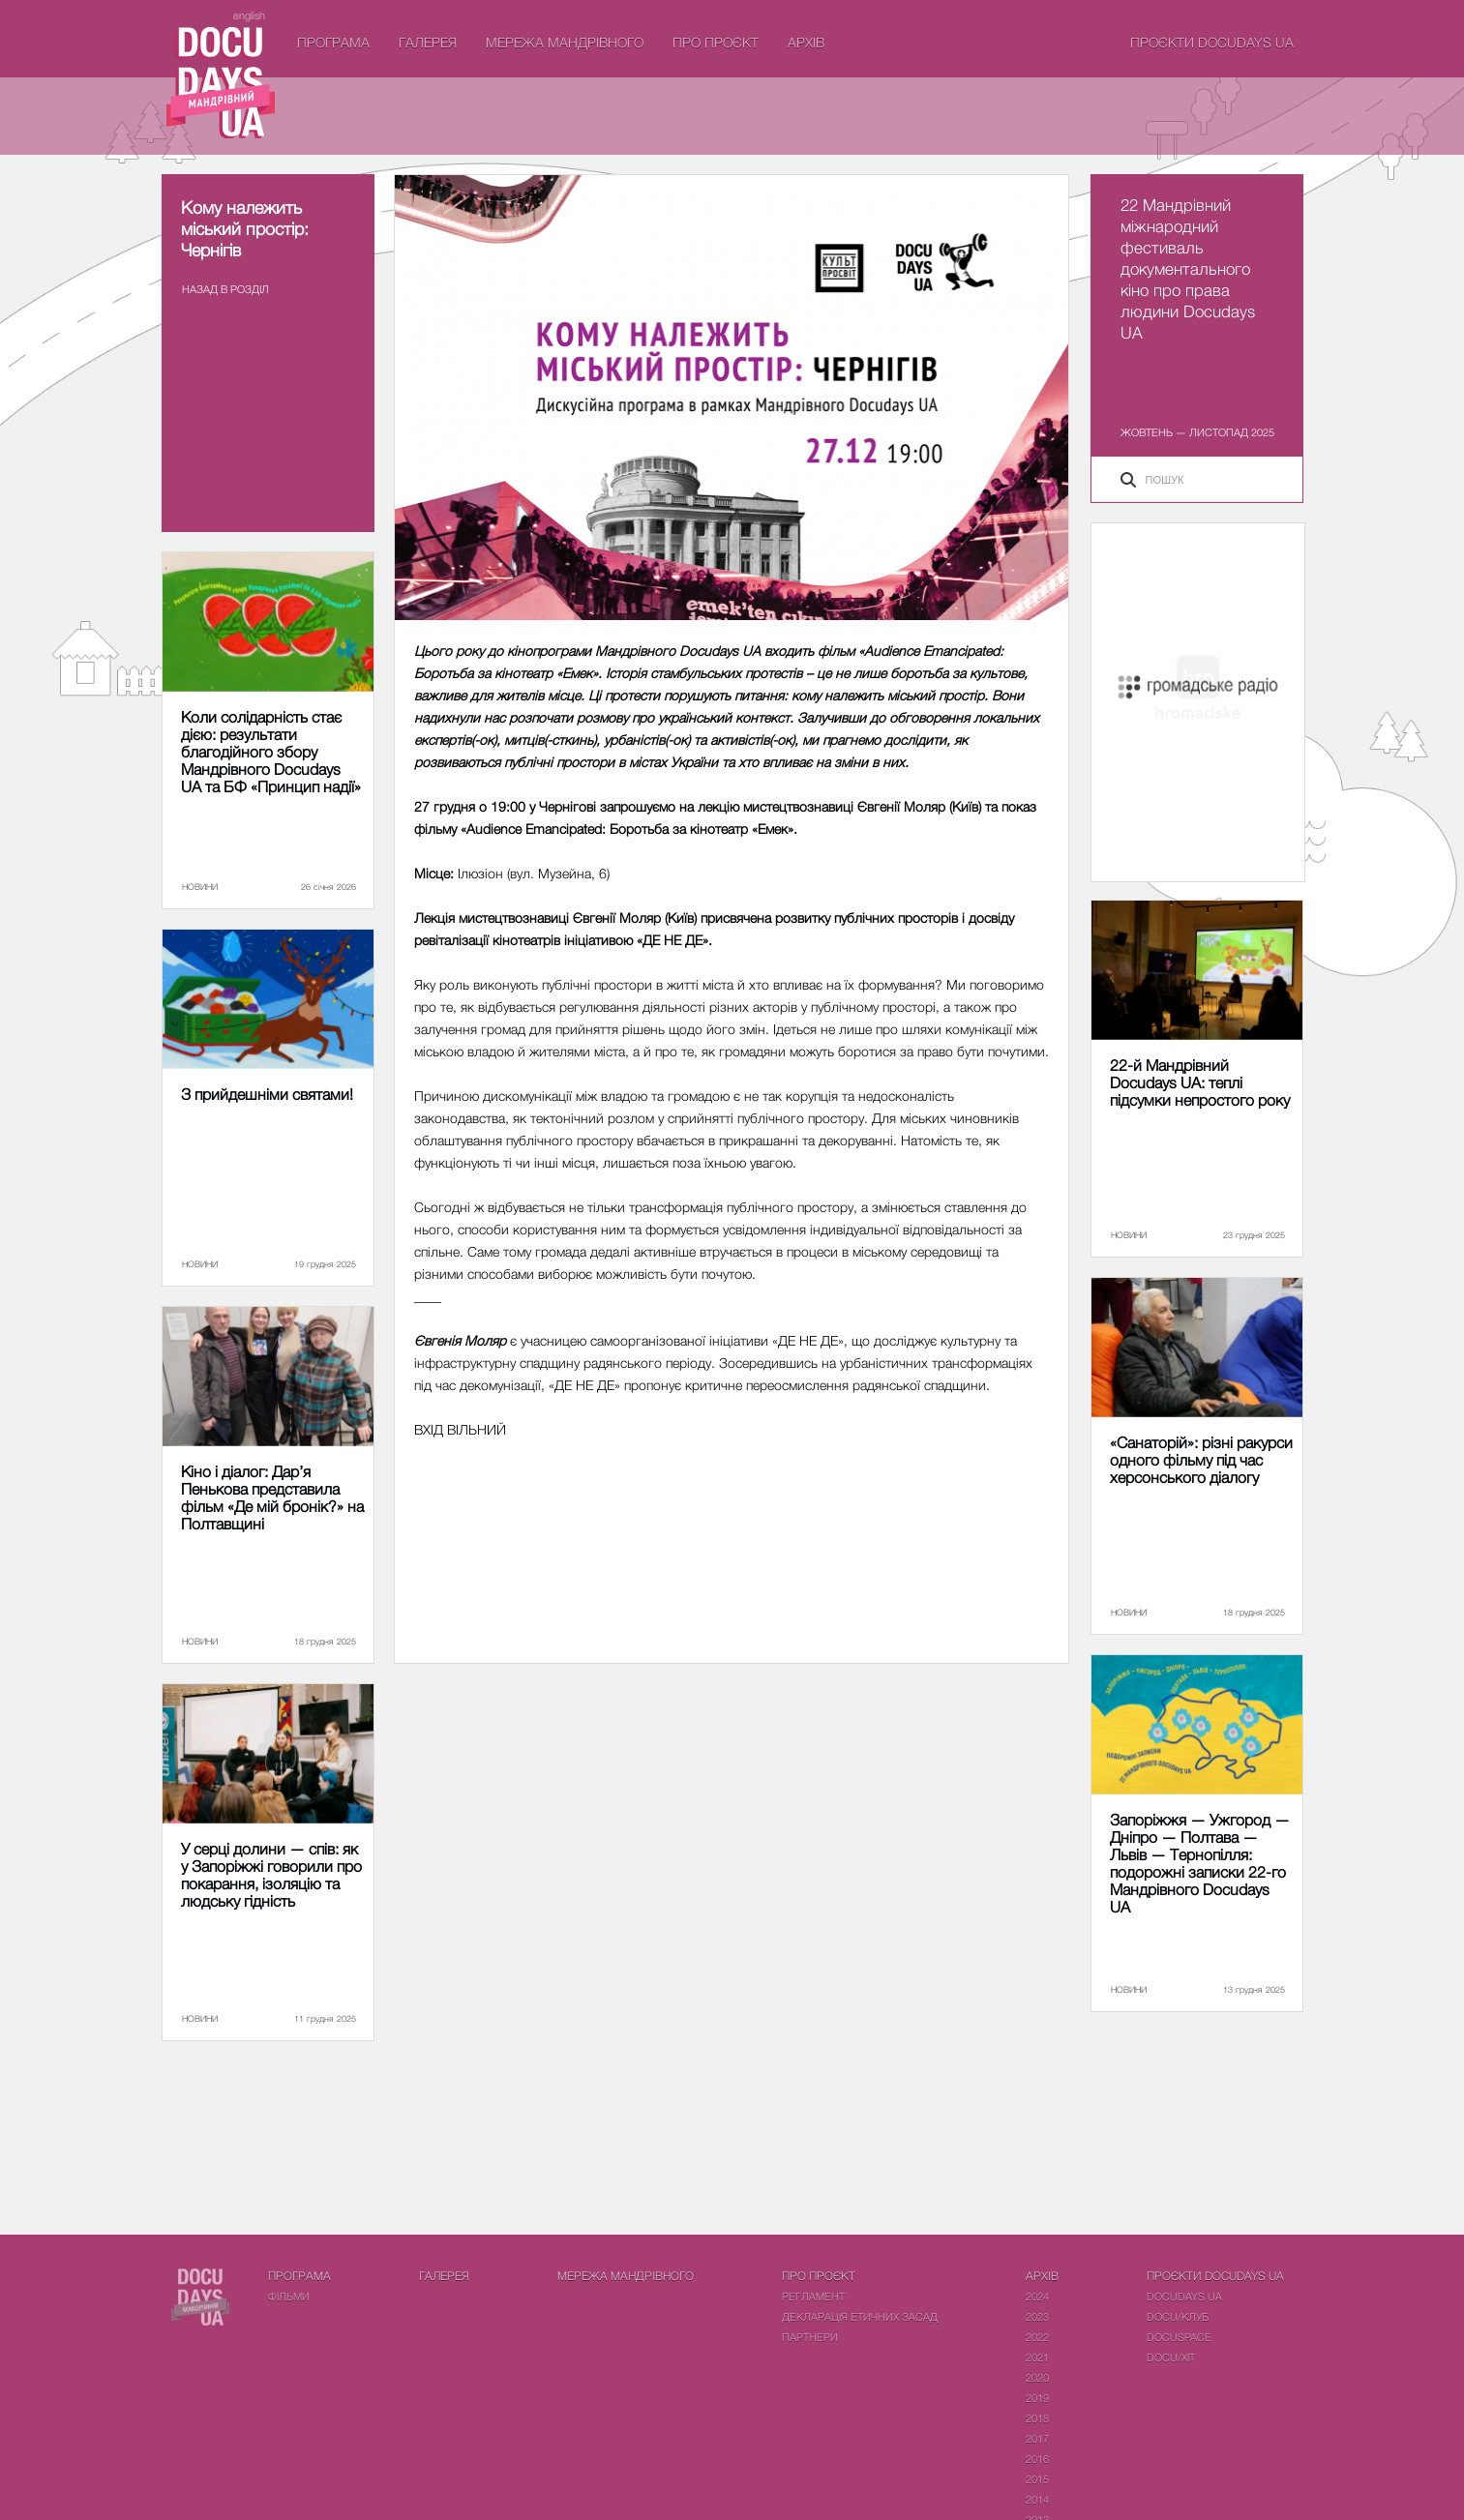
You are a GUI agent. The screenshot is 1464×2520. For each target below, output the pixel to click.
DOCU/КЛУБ (1178, 2316)
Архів (806, 42)
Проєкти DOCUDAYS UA (1212, 42)
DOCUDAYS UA (1184, 2296)
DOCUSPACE (1179, 2336)
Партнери (810, 2336)
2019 (1037, 2397)
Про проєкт (715, 42)
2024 (1037, 2296)
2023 (1037, 2316)
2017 (1037, 2438)
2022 (1037, 2336)
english (249, 15)
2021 (1037, 2357)
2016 (1037, 2458)
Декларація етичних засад (860, 2316)
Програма (333, 42)
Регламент (813, 2296)
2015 (1037, 2479)
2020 (1037, 2377)
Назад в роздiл (225, 288)
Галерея (428, 42)
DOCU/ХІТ (1171, 2357)
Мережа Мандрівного (564, 42)
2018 (1037, 2418)
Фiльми (289, 2296)
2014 (1037, 2499)
